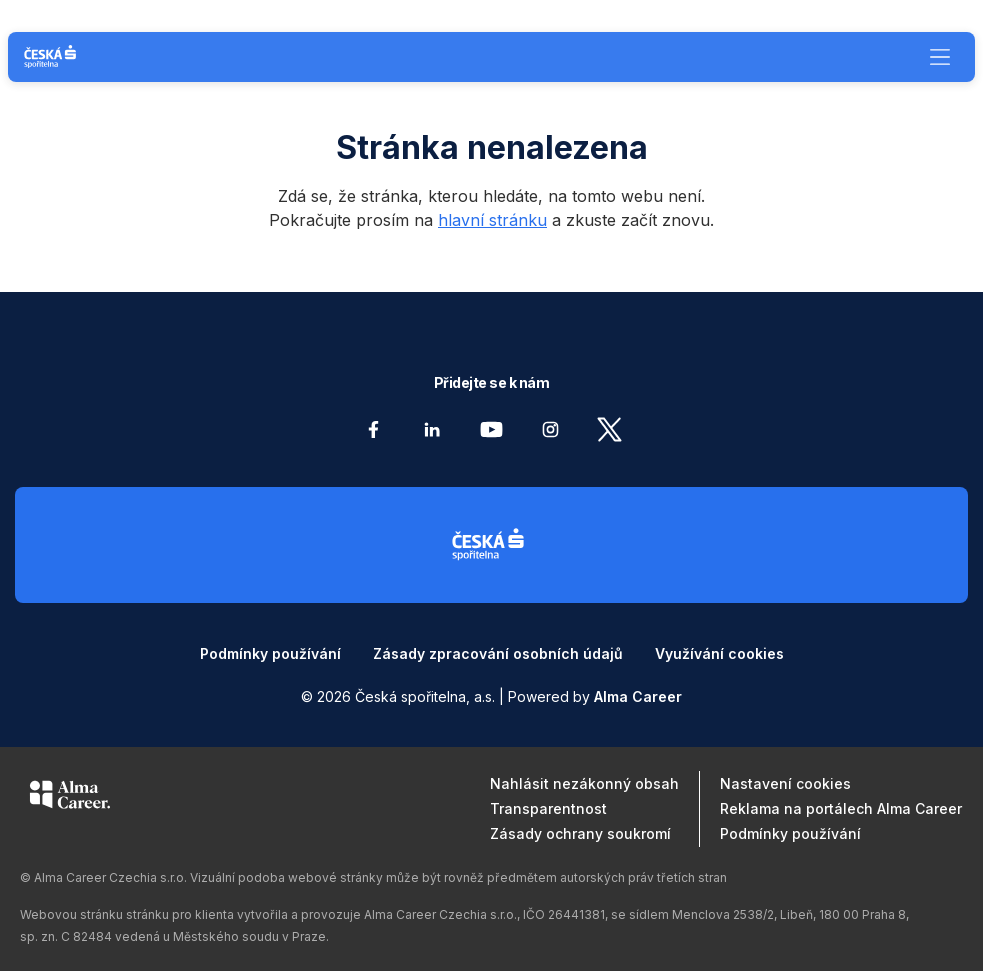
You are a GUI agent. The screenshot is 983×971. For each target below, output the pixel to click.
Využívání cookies (719, 653)
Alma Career (638, 696)
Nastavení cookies (785, 783)
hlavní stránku (492, 220)
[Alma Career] (70, 798)
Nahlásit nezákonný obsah (584, 783)
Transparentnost (548, 808)
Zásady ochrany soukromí (580, 833)
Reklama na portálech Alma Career (841, 808)
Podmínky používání (270, 653)
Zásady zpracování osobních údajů (498, 653)
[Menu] (940, 57)
